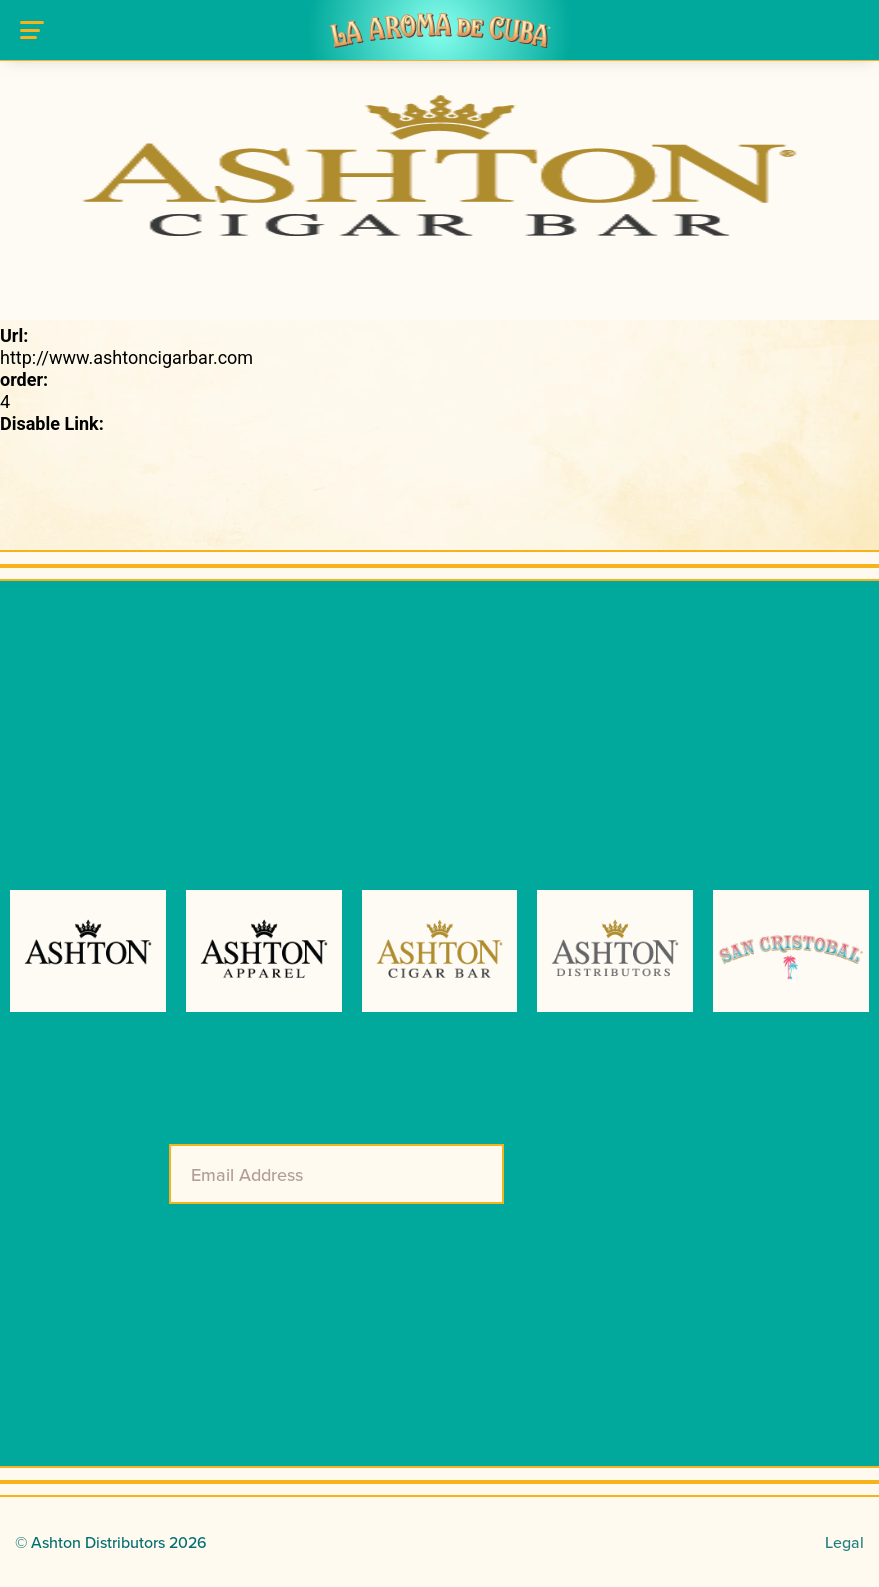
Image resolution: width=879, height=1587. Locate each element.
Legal (844, 1542)
